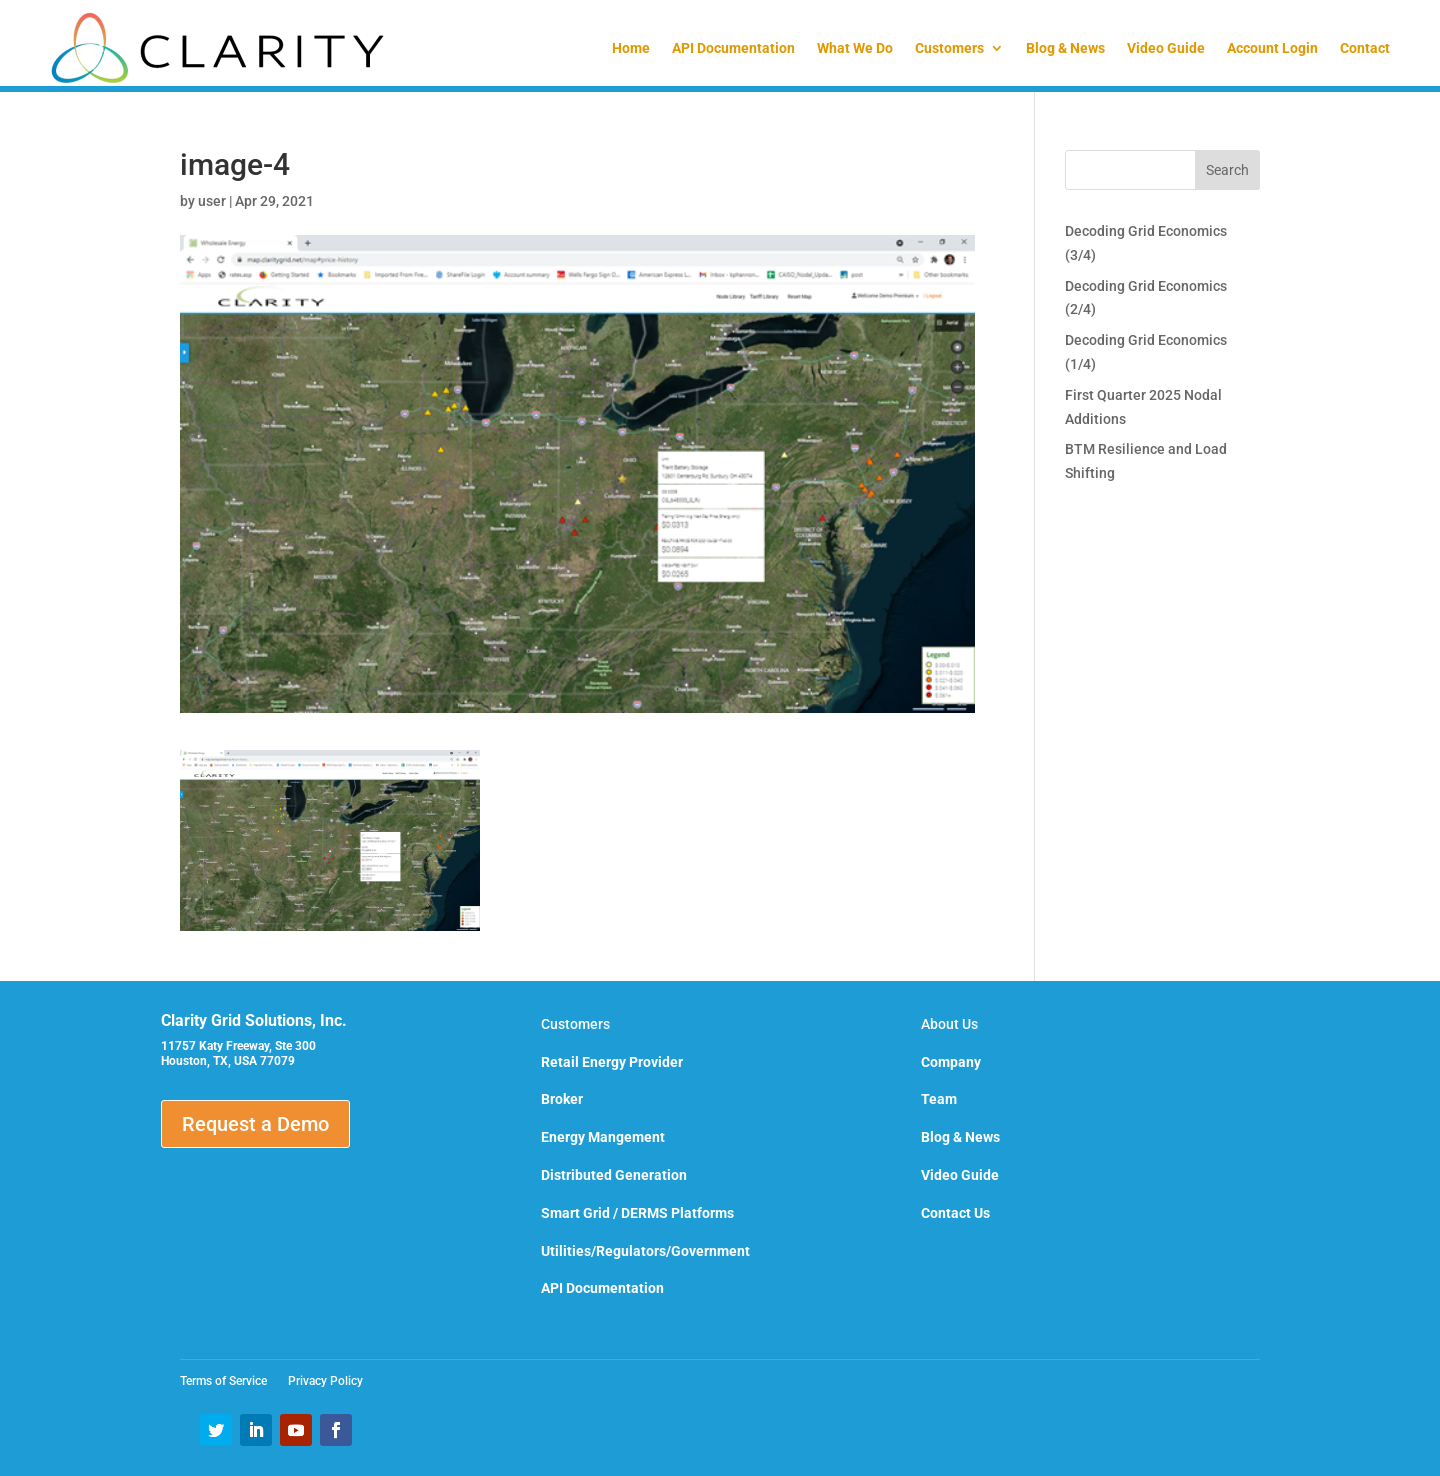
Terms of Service (229, 1381)
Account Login (1272, 48)
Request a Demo (255, 1124)
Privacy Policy (325, 1381)
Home (631, 48)
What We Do (855, 48)
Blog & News (1065, 48)
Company (951, 1062)
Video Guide (1166, 48)
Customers (949, 48)
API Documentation (733, 48)
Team (939, 1099)
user (212, 201)
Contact (1365, 48)
